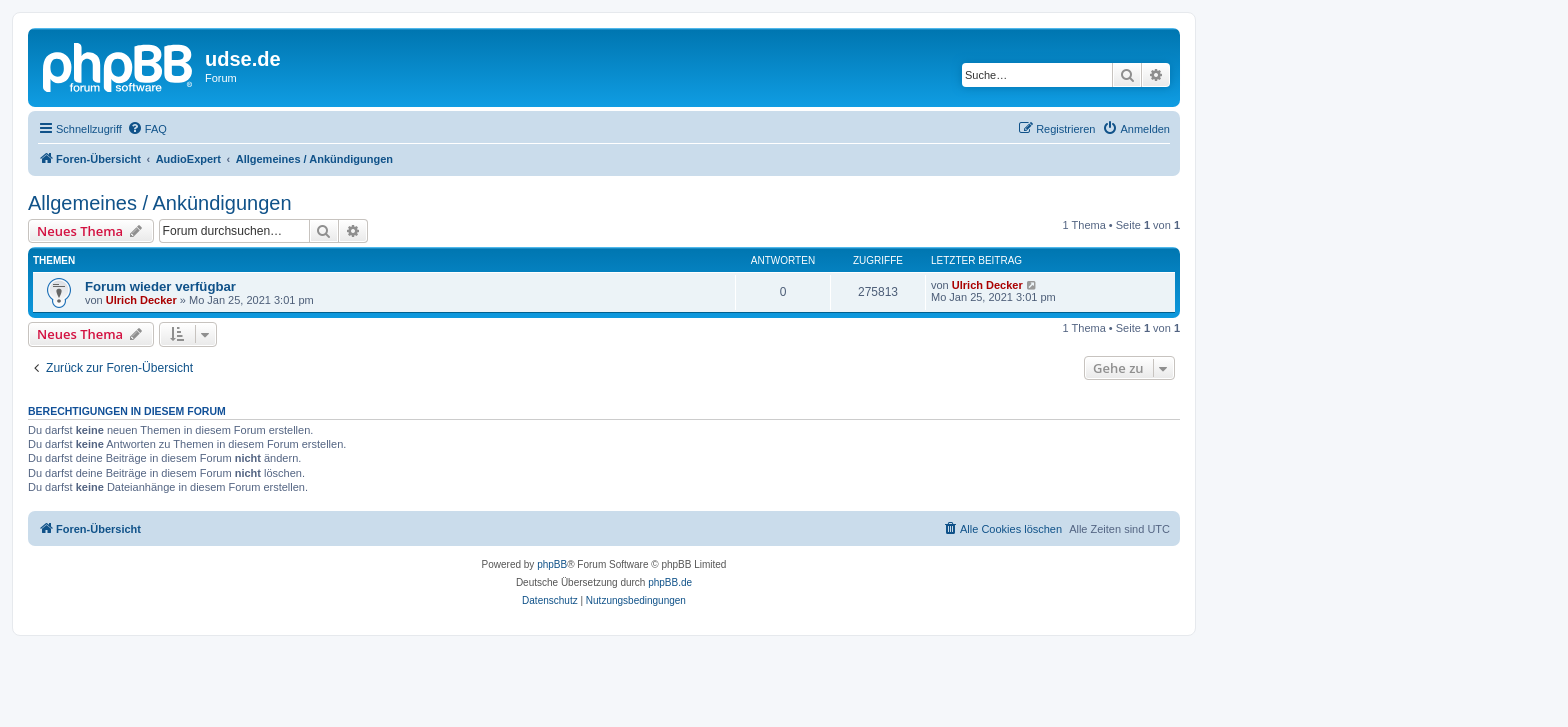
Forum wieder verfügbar (160, 286)
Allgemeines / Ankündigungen (160, 203)
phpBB (552, 564)
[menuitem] (147, 129)
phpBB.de (670, 582)
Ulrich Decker (141, 300)
